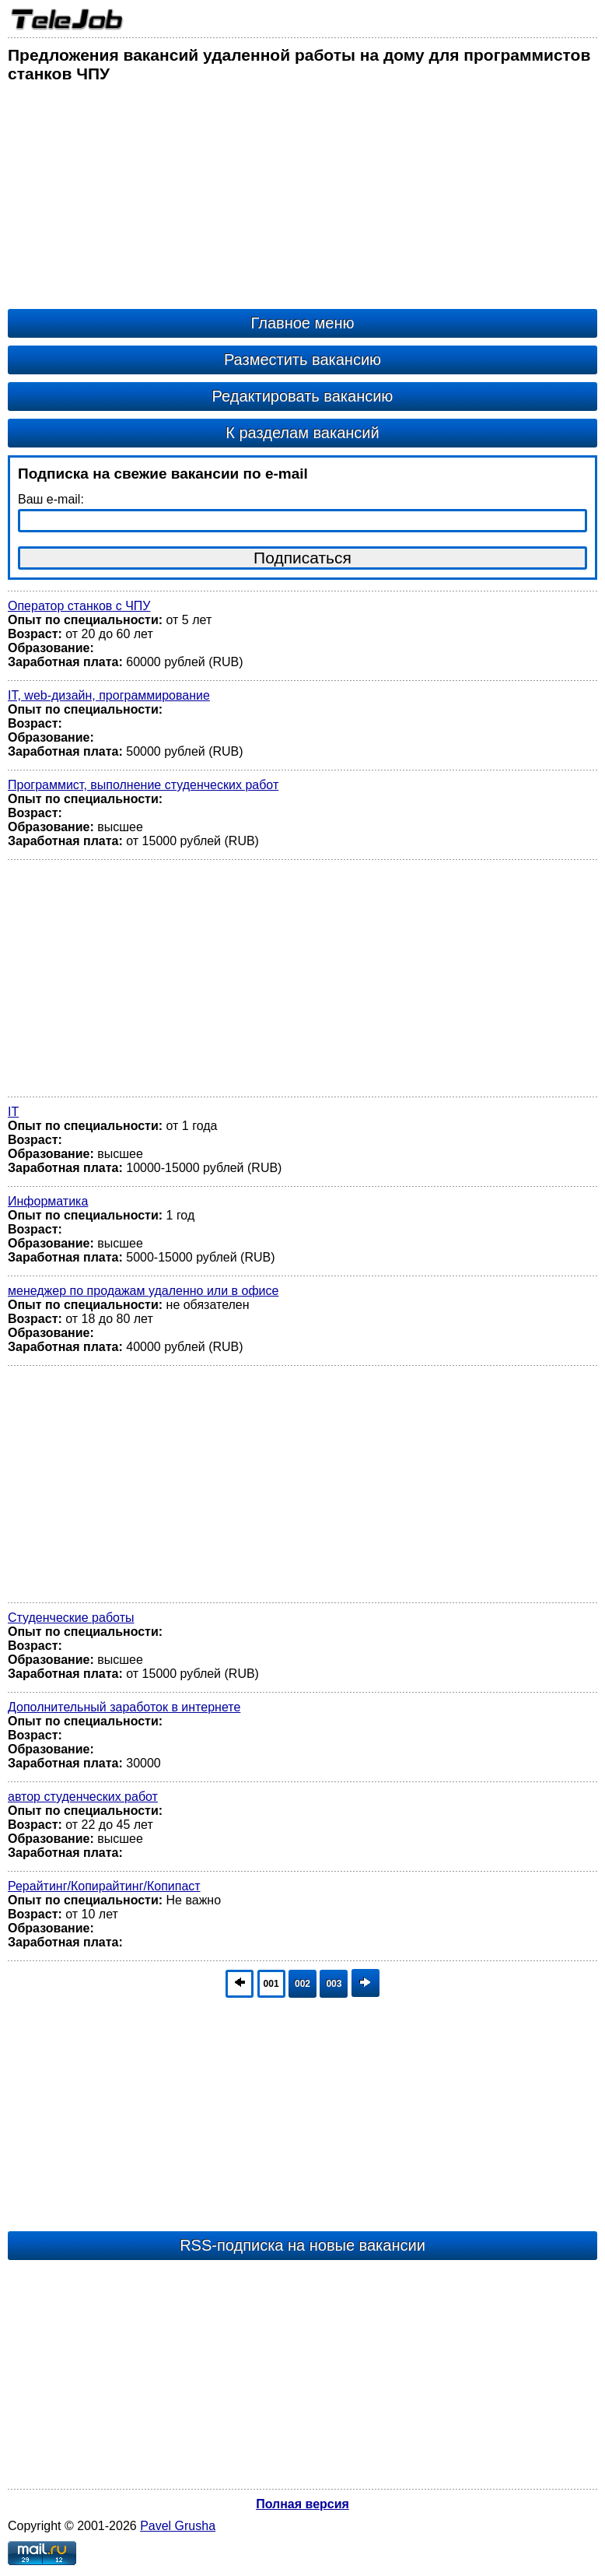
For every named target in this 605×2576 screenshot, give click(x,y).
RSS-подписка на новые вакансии (302, 2245)
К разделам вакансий (302, 432)
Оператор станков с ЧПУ (79, 605)
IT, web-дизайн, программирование (109, 695)
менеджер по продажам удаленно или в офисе (143, 1290)
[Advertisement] (302, 200)
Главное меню (303, 323)
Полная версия (302, 2504)
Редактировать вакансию (302, 396)
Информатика (48, 1201)
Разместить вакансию (302, 359)
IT (13, 1111)
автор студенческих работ (83, 1796)
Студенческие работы (71, 1617)
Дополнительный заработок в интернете (124, 1707)
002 (302, 1983)
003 (333, 1983)
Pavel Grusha (177, 2525)
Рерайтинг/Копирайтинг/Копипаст (104, 1886)
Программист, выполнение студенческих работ (143, 784)
